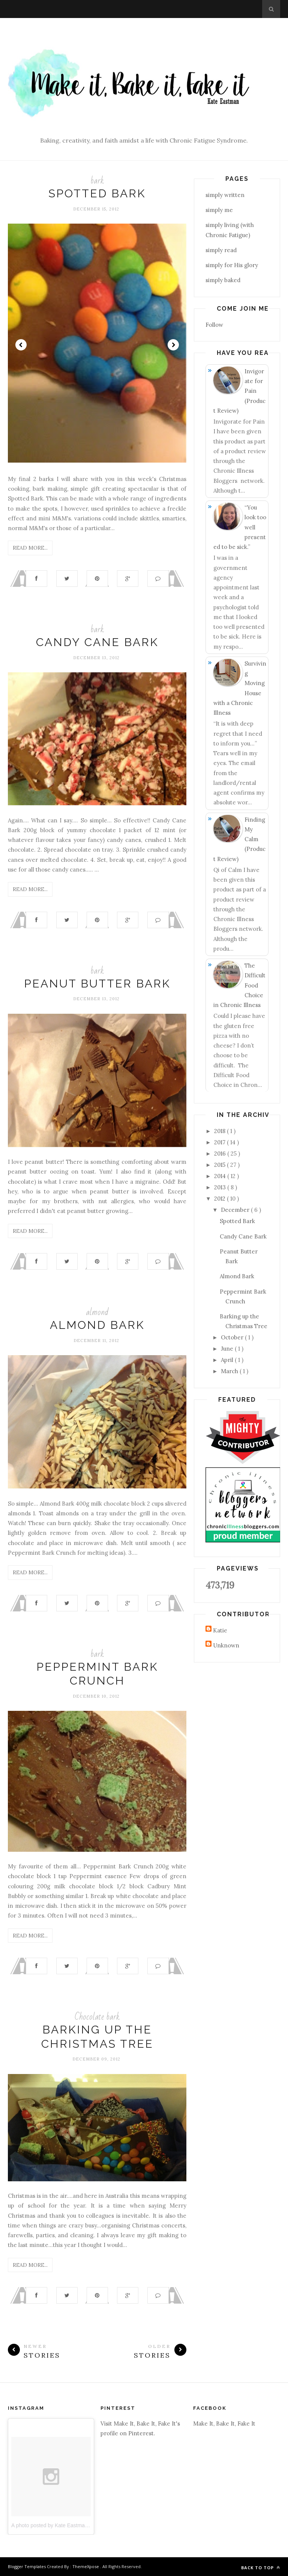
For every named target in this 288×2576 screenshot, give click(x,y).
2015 (220, 1164)
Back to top (260, 2567)
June (228, 1348)
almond (97, 1312)
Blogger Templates (27, 2566)
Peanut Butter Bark (97, 983)
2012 (220, 1198)
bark (97, 181)
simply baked (223, 280)
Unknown (226, 1645)
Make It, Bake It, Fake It (224, 2423)
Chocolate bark (97, 2017)
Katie (220, 1630)
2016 (220, 1153)
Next (173, 344)
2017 (220, 1142)
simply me (219, 209)
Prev (21, 344)
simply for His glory (232, 265)
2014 (220, 1176)
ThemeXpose (86, 2566)
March (230, 1371)
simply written (225, 194)
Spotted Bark (97, 193)
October (233, 1337)
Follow (214, 324)
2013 (220, 1187)
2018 (220, 1131)
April (228, 1359)
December (236, 1209)
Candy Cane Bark (97, 642)
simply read (221, 250)
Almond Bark (97, 1325)
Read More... (30, 547)
